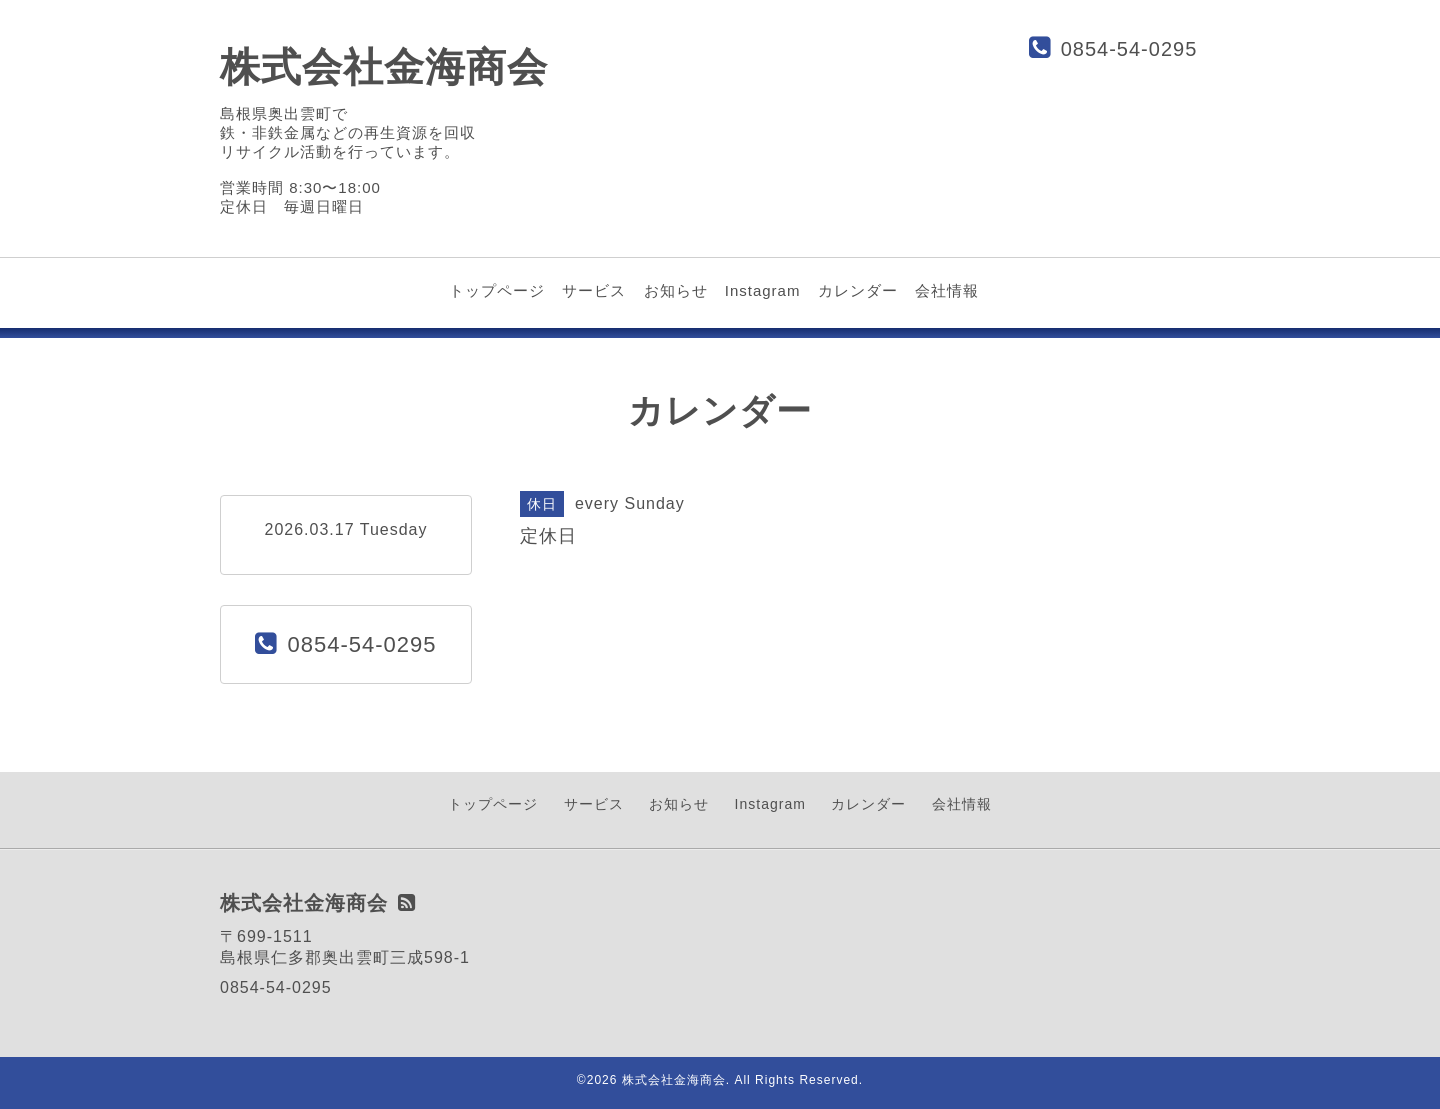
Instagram (763, 290)
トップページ (497, 290)
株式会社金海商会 (384, 67)
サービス (594, 290)
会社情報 (947, 290)
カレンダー (858, 290)
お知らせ (676, 290)
